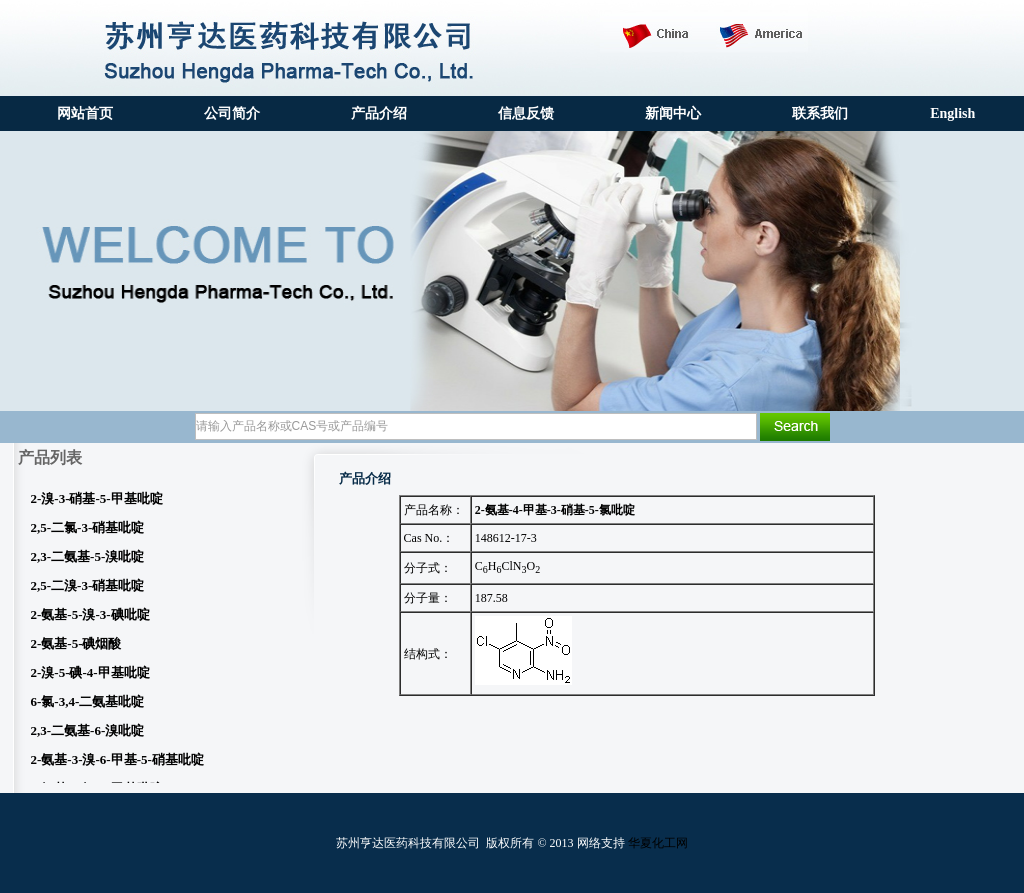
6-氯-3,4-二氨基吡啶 (88, 705)
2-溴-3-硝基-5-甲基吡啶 (97, 502)
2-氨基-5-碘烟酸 (76, 647)
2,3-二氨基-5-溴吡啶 (88, 560)
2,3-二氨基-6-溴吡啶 (88, 734)
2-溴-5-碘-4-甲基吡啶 (90, 676)
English (952, 113)
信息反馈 (526, 113)
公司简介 (232, 113)
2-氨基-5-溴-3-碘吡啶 (90, 618)
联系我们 (820, 113)
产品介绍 (379, 113)
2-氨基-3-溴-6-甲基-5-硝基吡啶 (117, 763)
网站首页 (85, 113)
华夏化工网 (658, 843)
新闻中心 (673, 113)
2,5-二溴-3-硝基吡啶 (88, 589)
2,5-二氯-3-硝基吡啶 (88, 531)
